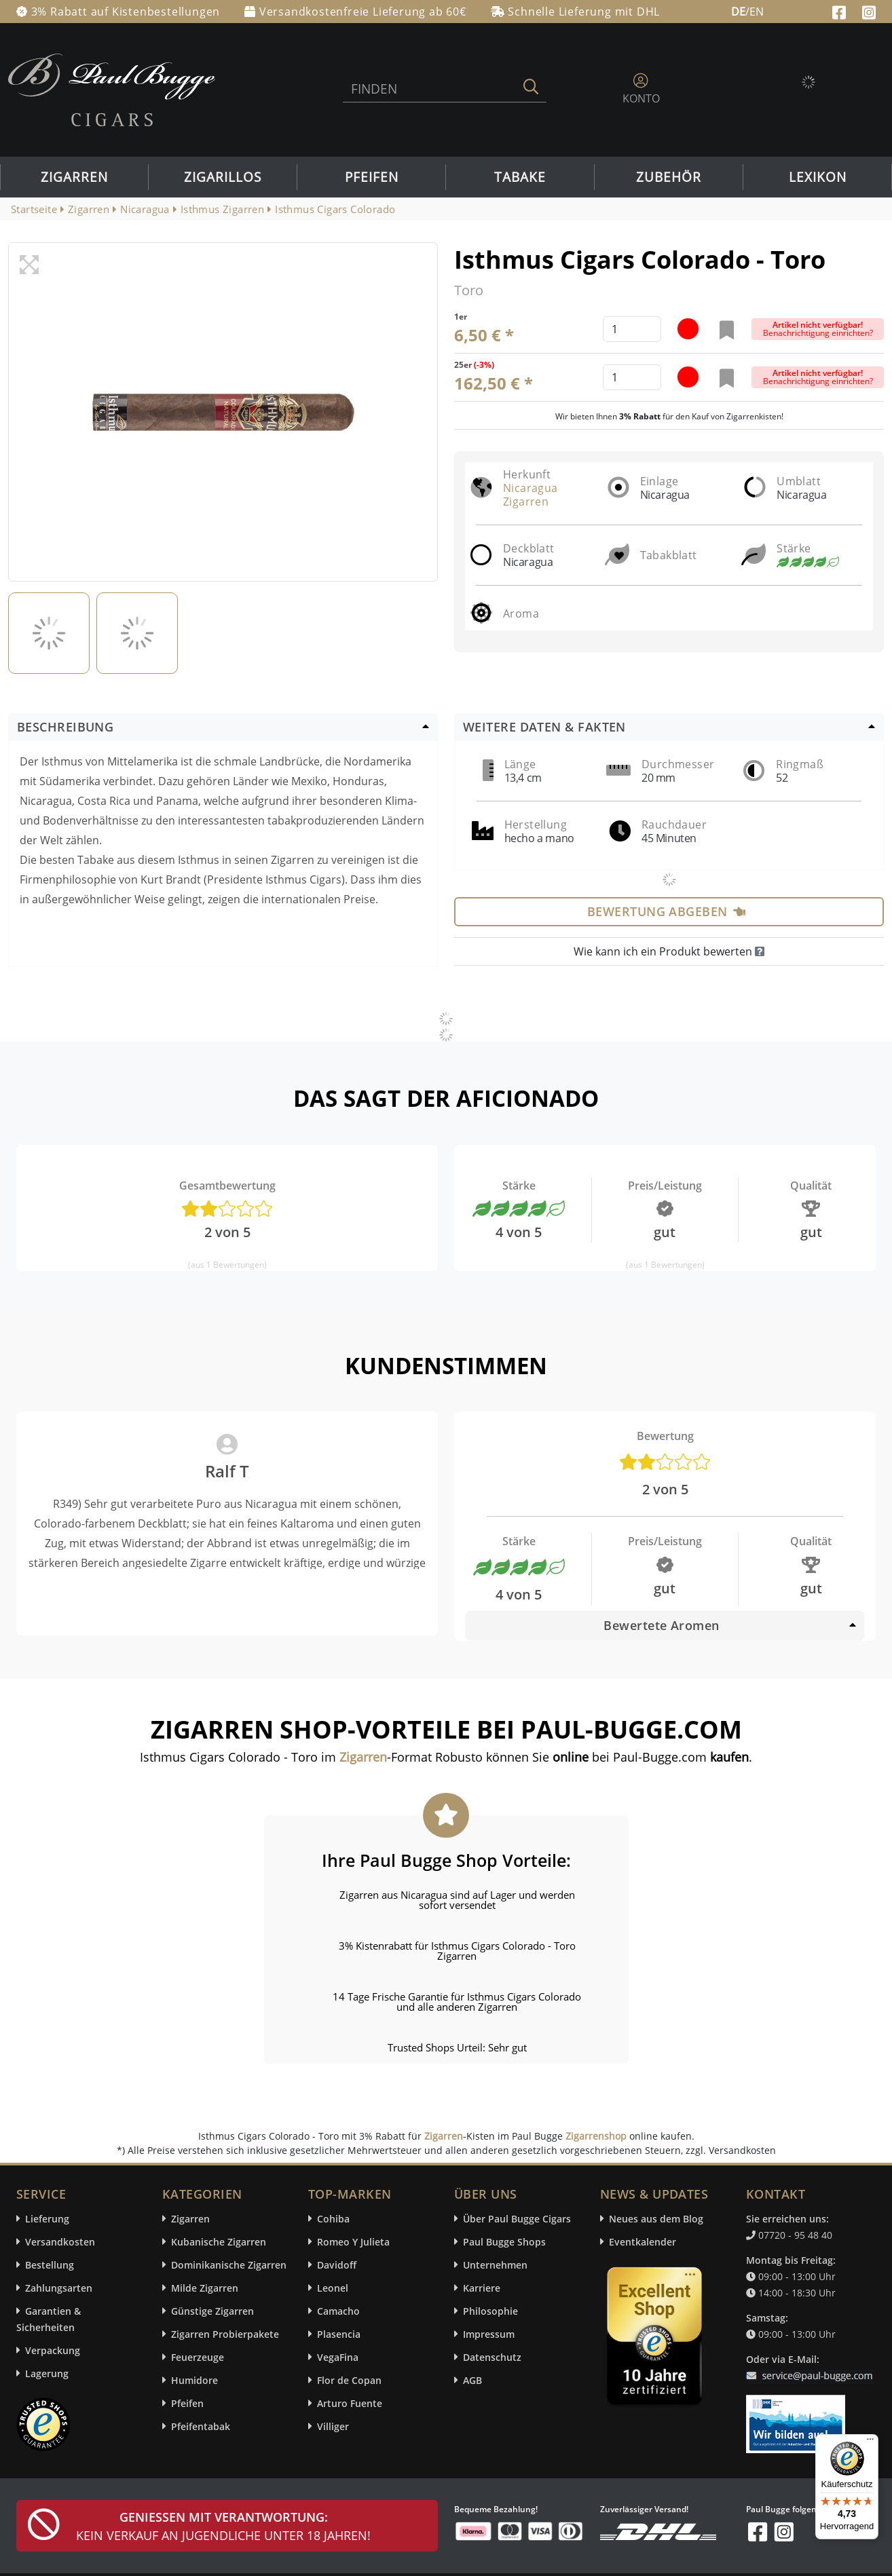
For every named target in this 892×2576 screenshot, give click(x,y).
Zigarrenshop (596, 2135)
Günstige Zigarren (212, 2311)
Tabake (520, 177)
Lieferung (47, 2218)
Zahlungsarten (58, 2287)
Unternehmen (495, 2264)
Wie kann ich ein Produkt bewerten (669, 951)
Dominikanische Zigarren (228, 2264)
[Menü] (870, 2442)
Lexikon (818, 177)
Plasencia (338, 2334)
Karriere (481, 2287)
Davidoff (336, 2264)
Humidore (194, 2380)
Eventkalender (642, 2241)
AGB (472, 2380)
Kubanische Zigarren (218, 2241)
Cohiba (333, 2218)
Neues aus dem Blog (656, 2218)
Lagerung (47, 2373)
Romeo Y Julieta (353, 2241)
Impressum (489, 2334)
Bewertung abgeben (666, 911)
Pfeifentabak (200, 2426)
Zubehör (668, 177)
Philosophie (490, 2311)
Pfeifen (371, 177)
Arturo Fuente (349, 2403)
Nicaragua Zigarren (530, 494)
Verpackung (52, 2350)
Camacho (338, 2311)
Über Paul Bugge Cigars (517, 2218)
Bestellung (49, 2264)
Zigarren (74, 177)
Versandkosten (60, 2241)
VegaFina (337, 2357)
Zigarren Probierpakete (225, 2334)
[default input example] (632, 329)
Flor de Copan (349, 2380)
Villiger (333, 2426)
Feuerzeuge (197, 2357)
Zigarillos (222, 177)
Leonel (332, 2287)
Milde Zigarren (204, 2287)
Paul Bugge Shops (504, 2241)
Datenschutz (492, 2357)
